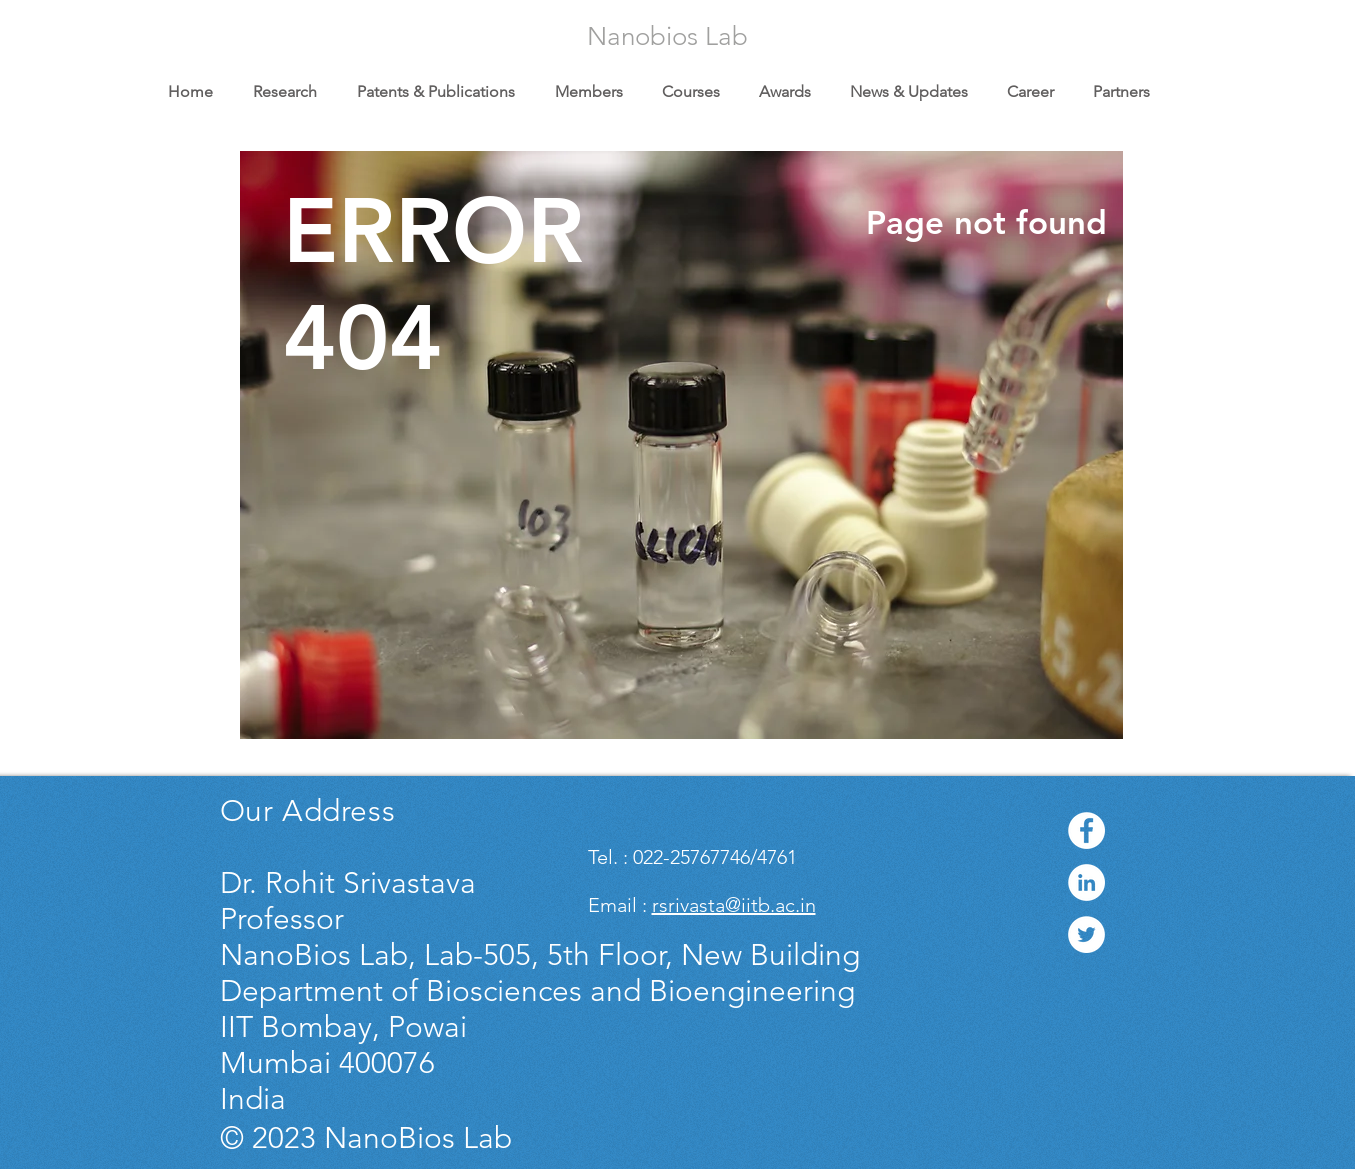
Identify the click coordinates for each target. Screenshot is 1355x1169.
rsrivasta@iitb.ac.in (734, 905)
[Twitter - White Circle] (1086, 934)
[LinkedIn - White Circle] (1086, 882)
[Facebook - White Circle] (1086, 830)
